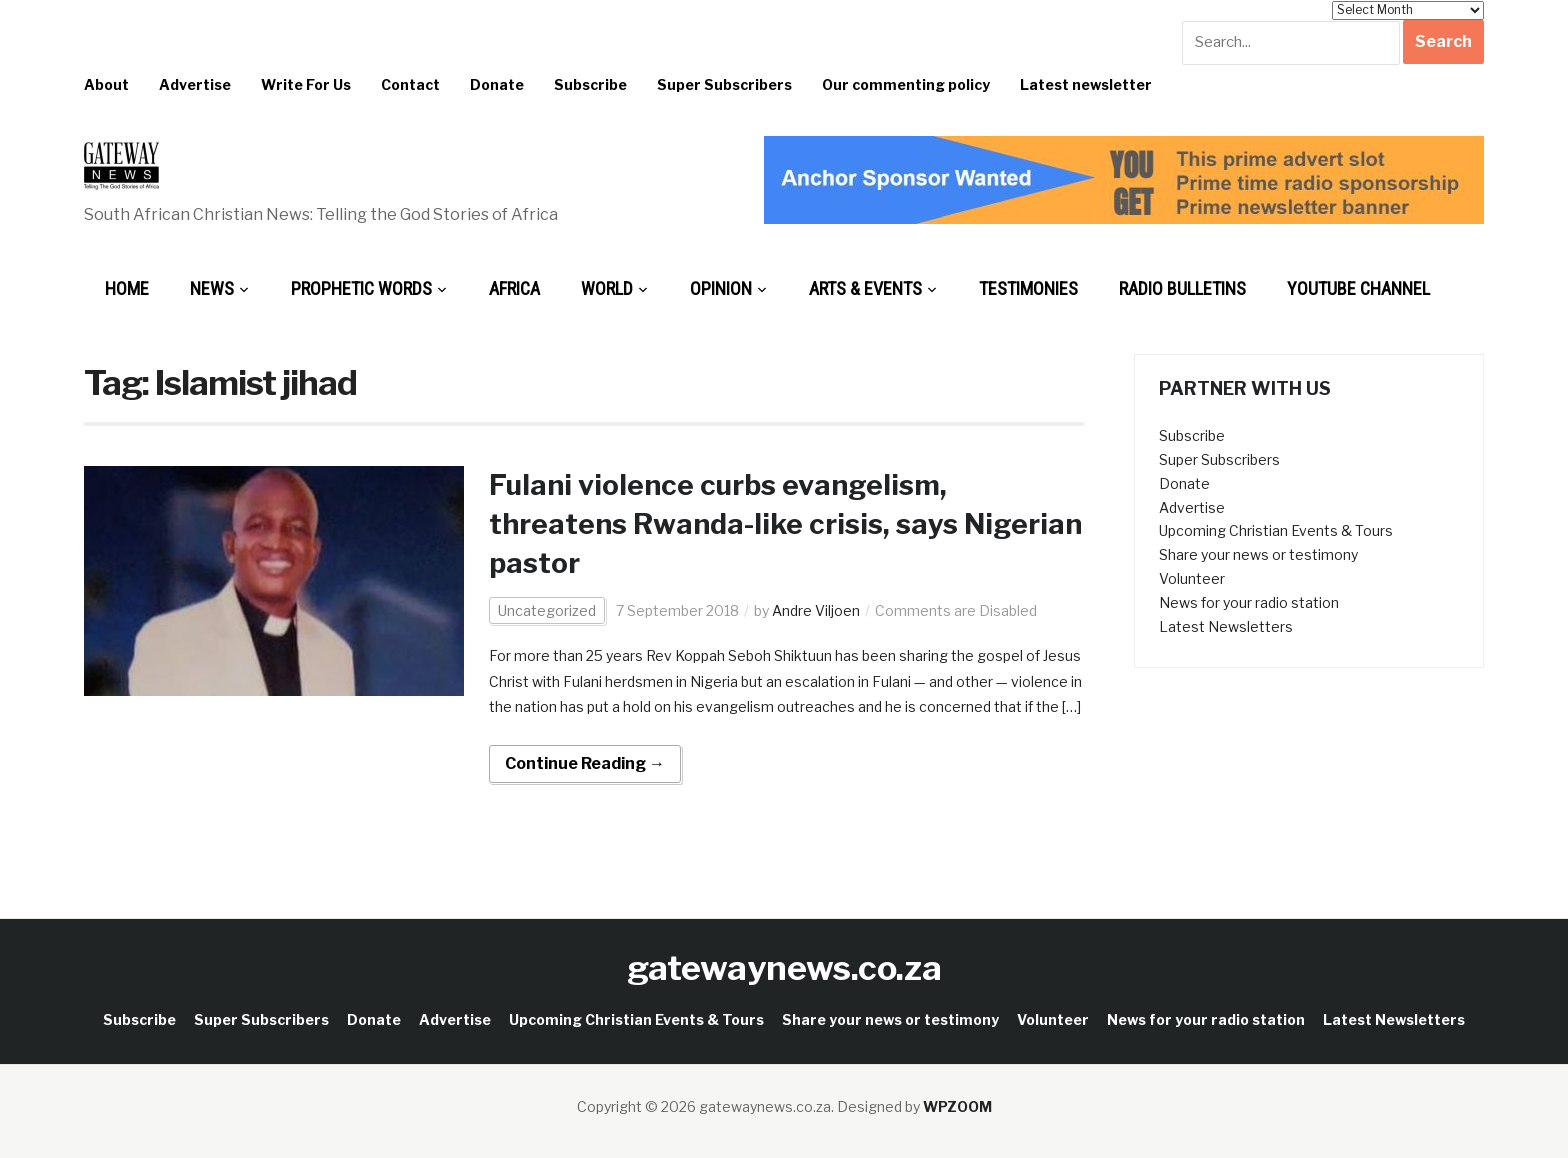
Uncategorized (547, 610)
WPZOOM (957, 1106)
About (106, 84)
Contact (410, 84)
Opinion (721, 288)
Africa (514, 288)
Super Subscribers (724, 84)
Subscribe (590, 84)
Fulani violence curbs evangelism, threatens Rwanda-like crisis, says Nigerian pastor (785, 524)
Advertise (195, 84)
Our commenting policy (906, 84)
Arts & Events (865, 288)
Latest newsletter (1086, 84)
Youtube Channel (1358, 288)
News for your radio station (1249, 602)
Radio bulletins (1182, 288)
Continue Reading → (585, 763)
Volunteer (1192, 578)
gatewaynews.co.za (784, 967)
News (212, 288)
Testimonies (1028, 288)
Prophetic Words (361, 288)
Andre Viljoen (816, 610)
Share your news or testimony (1258, 554)
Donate (497, 84)
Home (127, 288)
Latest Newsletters (1226, 626)
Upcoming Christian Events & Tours (1276, 530)
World (607, 288)
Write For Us (306, 84)
